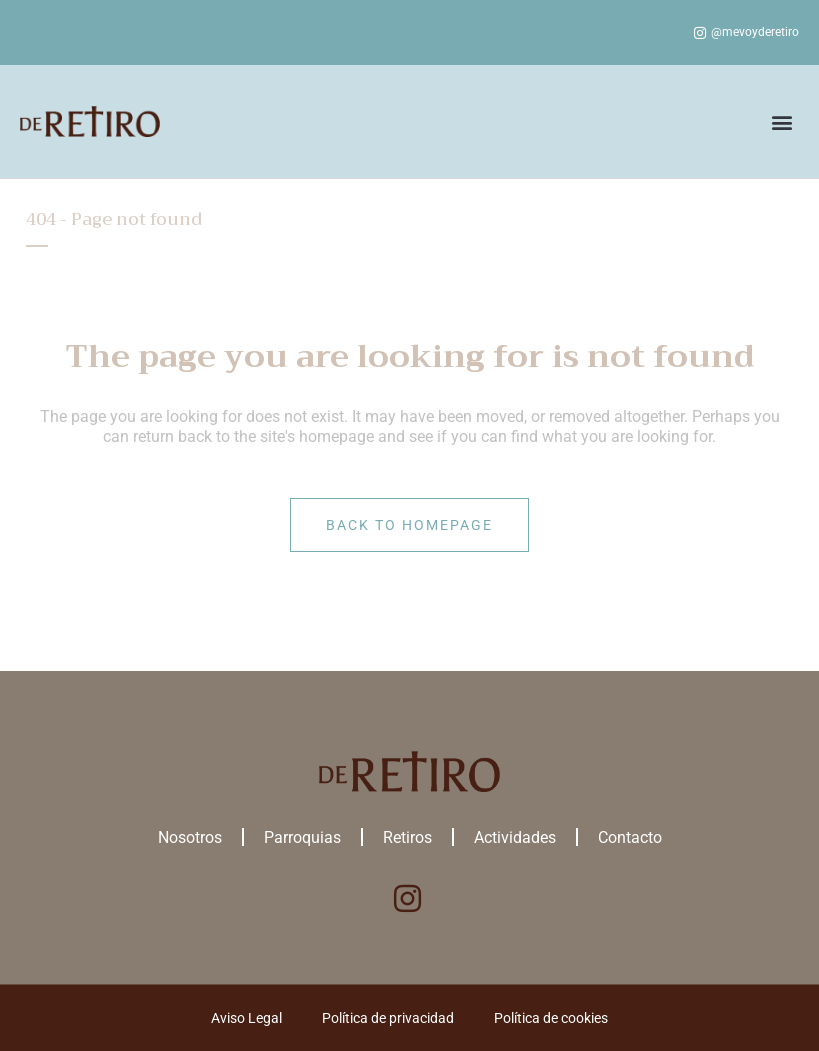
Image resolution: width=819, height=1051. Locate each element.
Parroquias (302, 837)
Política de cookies (551, 1018)
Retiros (407, 837)
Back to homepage (409, 525)
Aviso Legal (246, 1018)
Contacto (630, 837)
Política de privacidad (388, 1018)
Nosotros (190, 837)
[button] (782, 121)
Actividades (515, 837)
